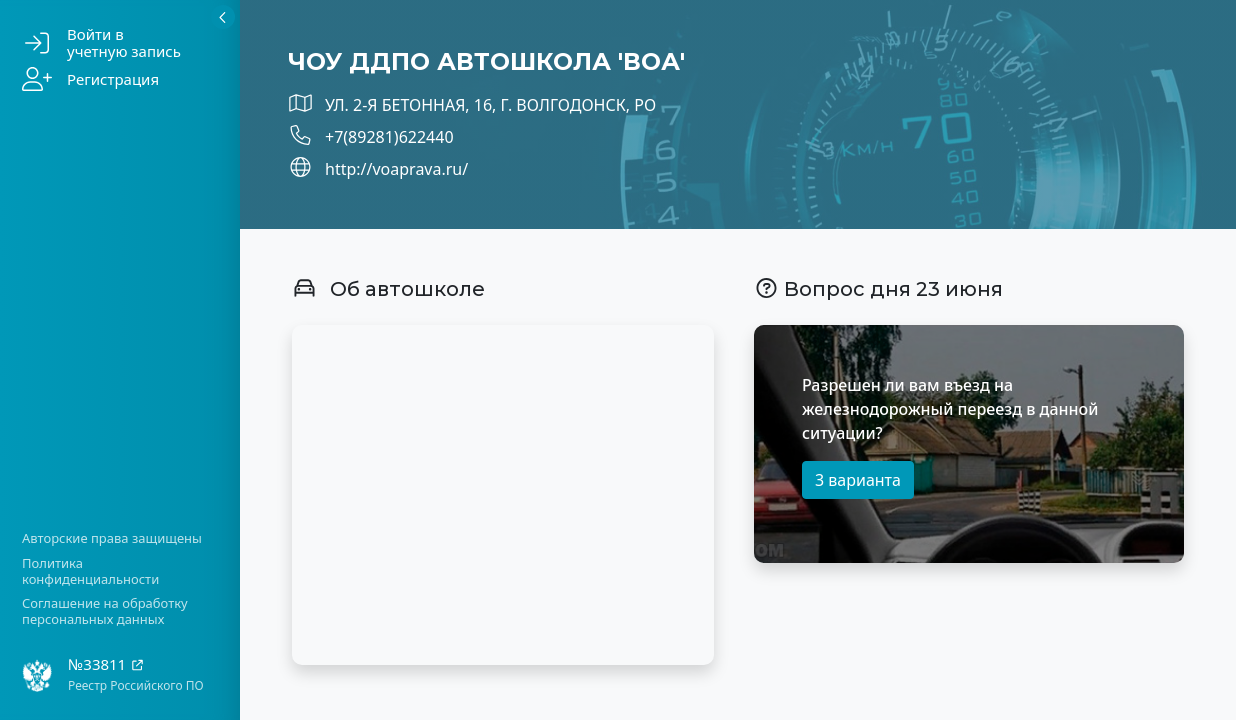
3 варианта (858, 480)
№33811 (106, 664)
